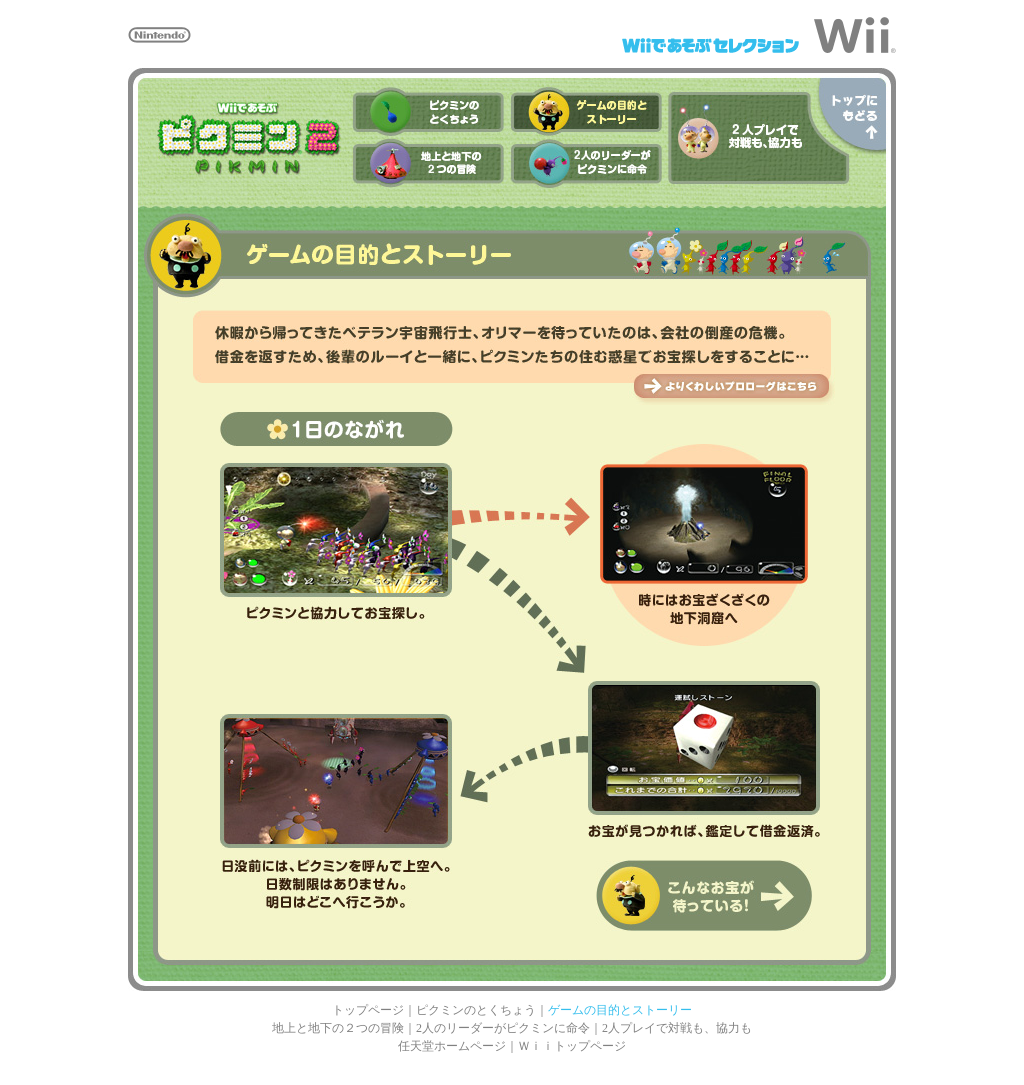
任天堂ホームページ (452, 1046)
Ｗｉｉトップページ (572, 1046)
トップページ (368, 1010)
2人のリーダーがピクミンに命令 (503, 1028)
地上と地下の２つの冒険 (338, 1028)
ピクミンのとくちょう (476, 1010)
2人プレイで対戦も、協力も (677, 1028)
